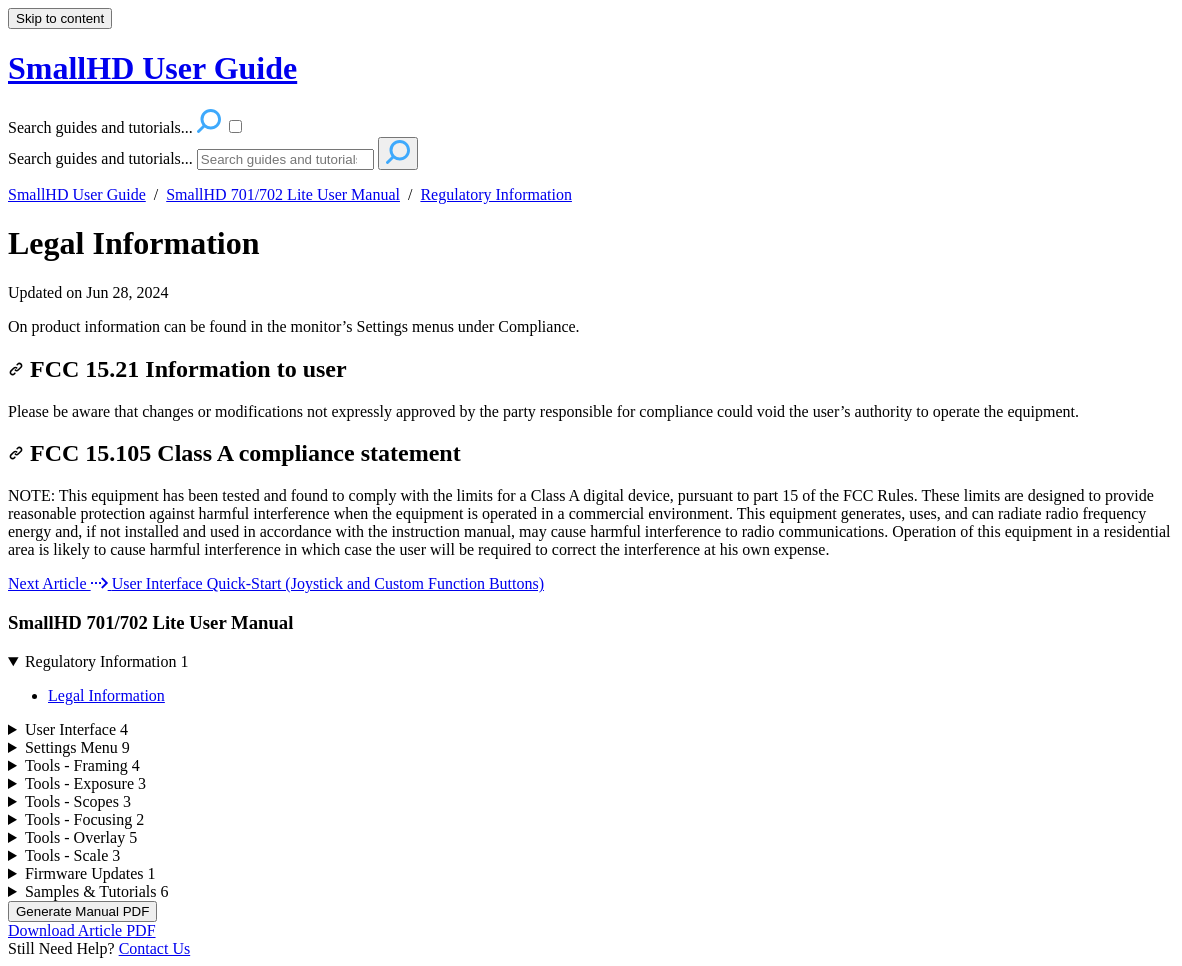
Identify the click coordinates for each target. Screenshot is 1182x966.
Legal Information (134, 243)
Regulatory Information (496, 194)
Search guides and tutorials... (100, 158)
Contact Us (155, 948)
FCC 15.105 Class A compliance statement (234, 453)
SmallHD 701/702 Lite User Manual (283, 194)
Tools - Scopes (78, 801)
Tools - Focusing (84, 819)
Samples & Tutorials (97, 891)
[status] (591, 327)
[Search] (285, 159)
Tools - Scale (72, 855)
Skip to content (60, 18)
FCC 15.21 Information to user (177, 369)
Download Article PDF (82, 930)
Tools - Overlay (81, 837)
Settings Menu (77, 747)
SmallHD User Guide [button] (152, 68)
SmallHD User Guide (77, 194)
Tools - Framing (82, 765)
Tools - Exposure (85, 783)
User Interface (76, 729)
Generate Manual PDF (82, 911)
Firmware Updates (90, 873)
